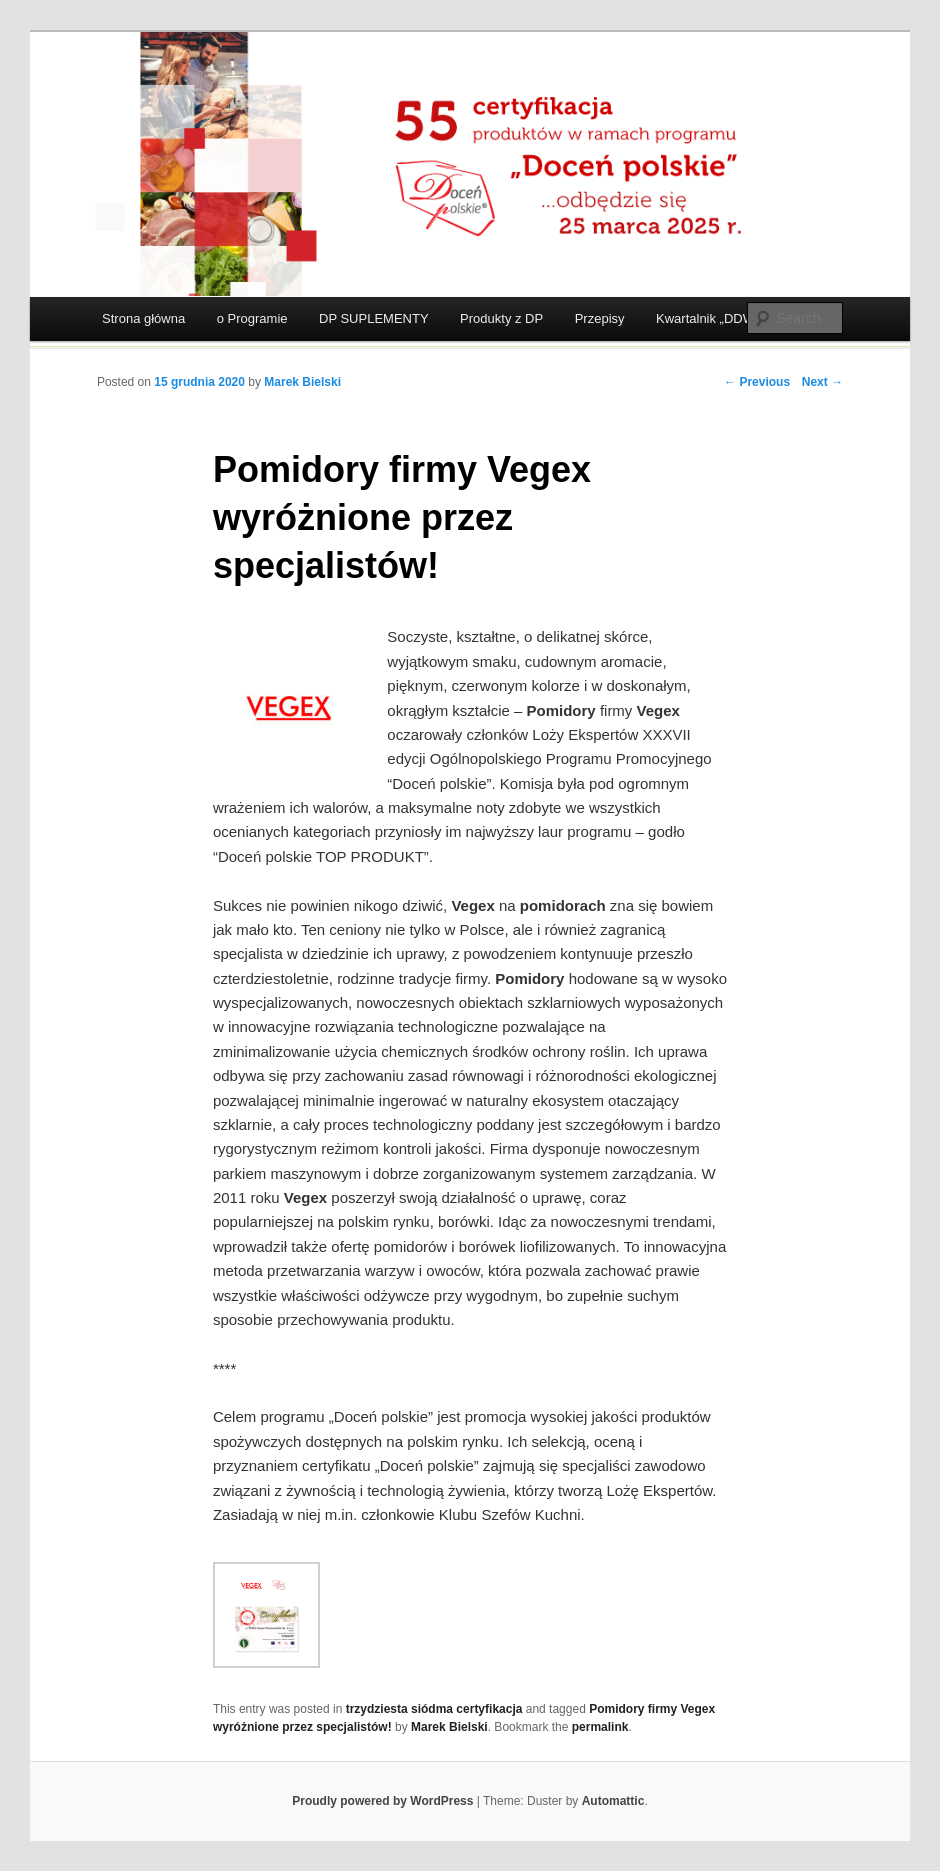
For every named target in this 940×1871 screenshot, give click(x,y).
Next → (822, 382)
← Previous (757, 382)
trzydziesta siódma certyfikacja (434, 1709)
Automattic (613, 1801)
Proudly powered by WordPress (382, 1801)
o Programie (252, 318)
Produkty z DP (501, 318)
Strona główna (143, 318)
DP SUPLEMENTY (374, 318)
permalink (600, 1727)
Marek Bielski (302, 382)
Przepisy (600, 318)
